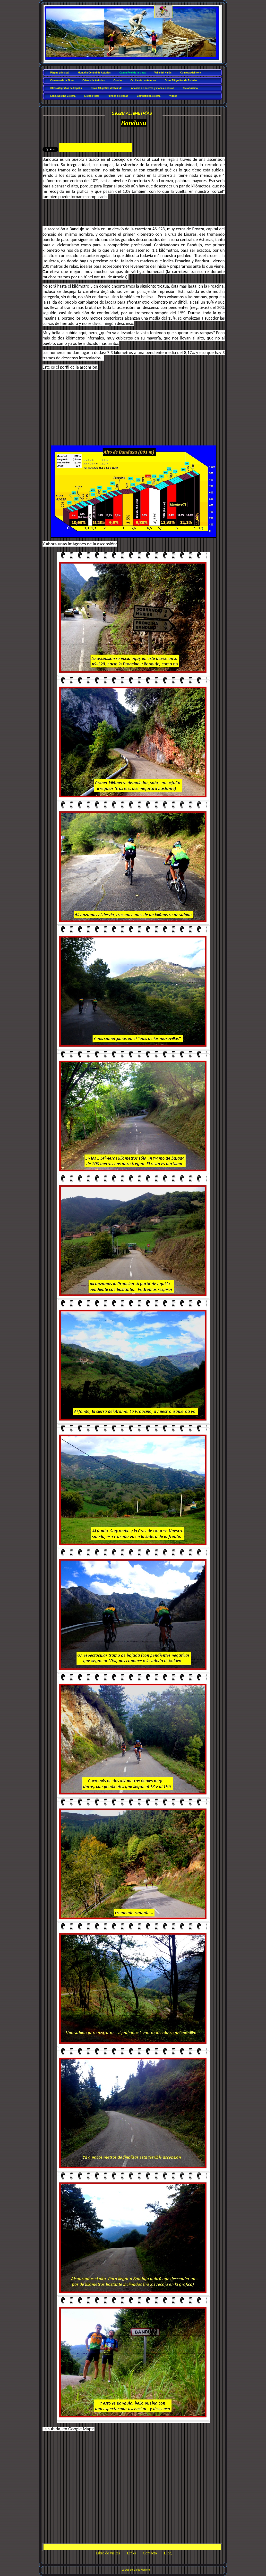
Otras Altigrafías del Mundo (106, 88)
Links (131, 2553)
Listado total (91, 96)
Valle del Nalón (163, 72)
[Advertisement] (99, 215)
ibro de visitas (109, 2553)
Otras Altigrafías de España (66, 88)
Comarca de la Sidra (62, 80)
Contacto (150, 2553)
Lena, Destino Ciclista (63, 96)
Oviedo (117, 80)
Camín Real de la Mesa (132, 72)
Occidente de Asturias (143, 80)
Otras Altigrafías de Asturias (181, 80)
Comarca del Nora (190, 72)
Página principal (59, 72)
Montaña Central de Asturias (94, 72)
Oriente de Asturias (93, 80)
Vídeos (173, 96)
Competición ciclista (148, 96)
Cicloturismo (190, 88)
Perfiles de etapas (117, 96)
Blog (168, 2553)
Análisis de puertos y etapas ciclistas (152, 88)
